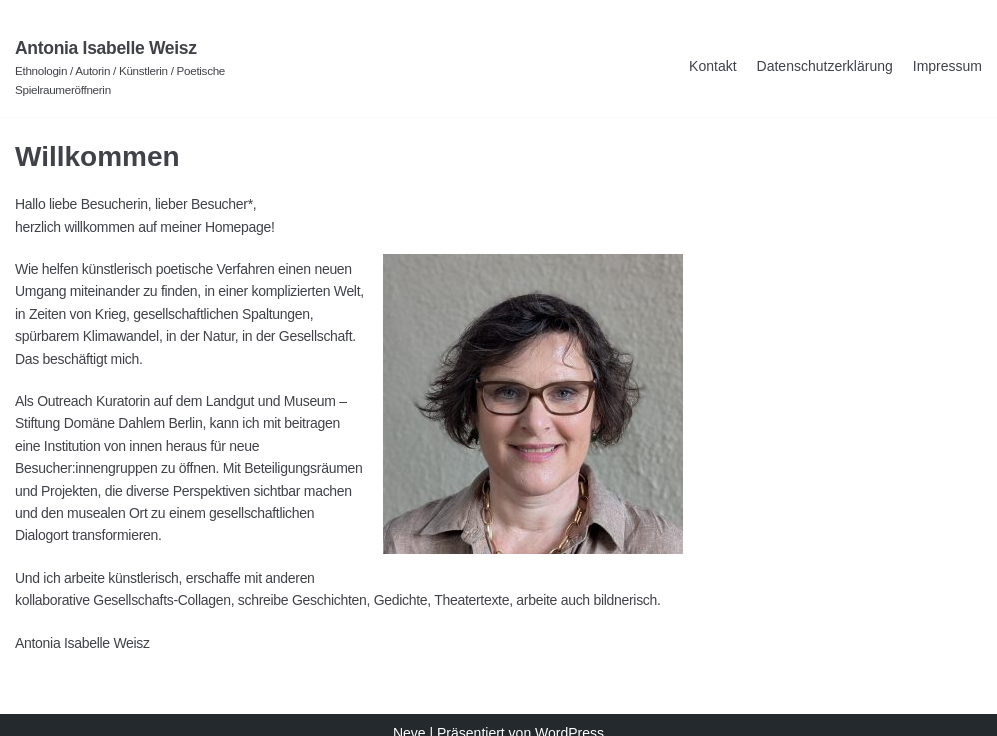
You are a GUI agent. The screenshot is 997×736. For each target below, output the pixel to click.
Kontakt (712, 66)
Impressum (947, 66)
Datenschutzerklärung (825, 66)
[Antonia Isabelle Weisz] (166, 66)
